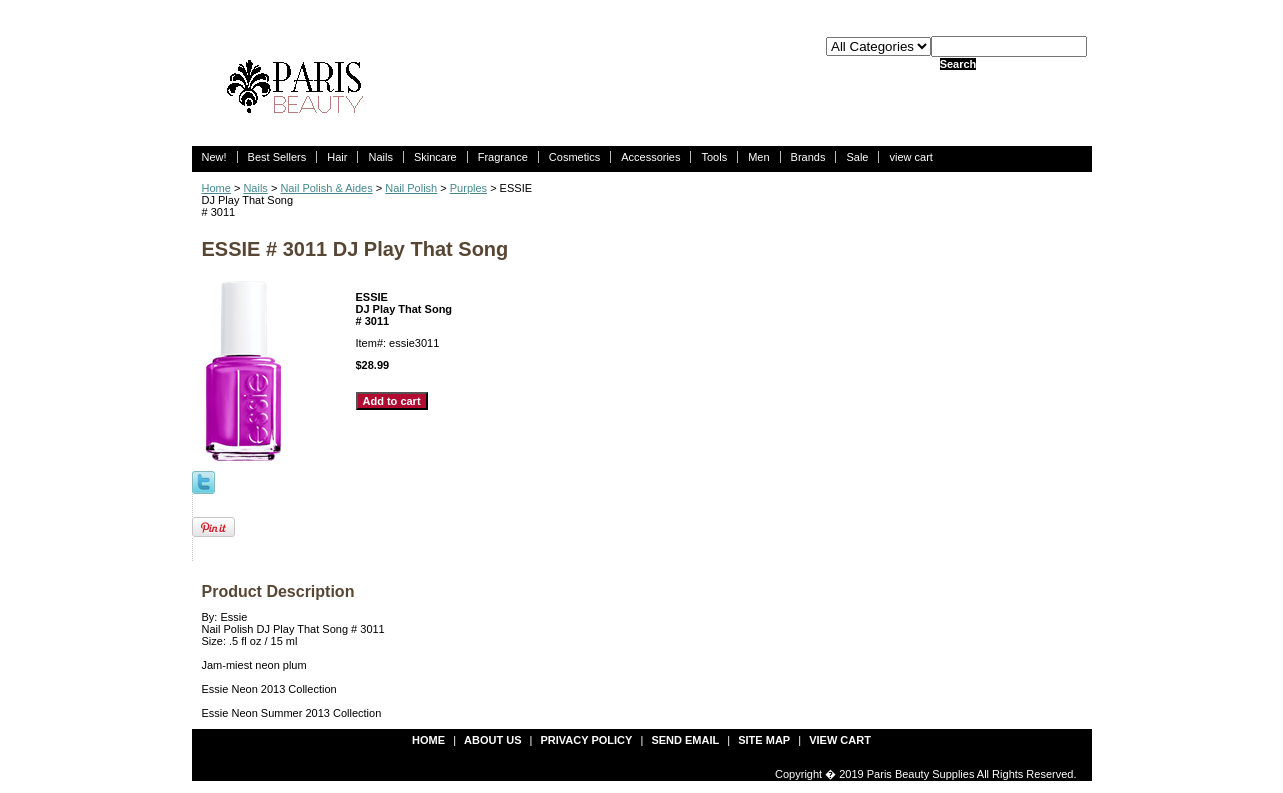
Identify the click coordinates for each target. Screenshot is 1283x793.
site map (764, 740)
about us (492, 740)
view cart (910, 157)
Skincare (435, 157)
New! (214, 157)
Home (216, 188)
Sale (857, 157)
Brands (808, 157)
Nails (380, 157)
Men (758, 157)
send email (685, 740)
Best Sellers (277, 157)
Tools (714, 157)
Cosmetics (574, 157)
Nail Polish (411, 188)
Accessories (650, 157)
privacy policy (587, 740)
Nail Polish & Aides (326, 188)
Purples (468, 188)
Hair (337, 157)
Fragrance (503, 157)
